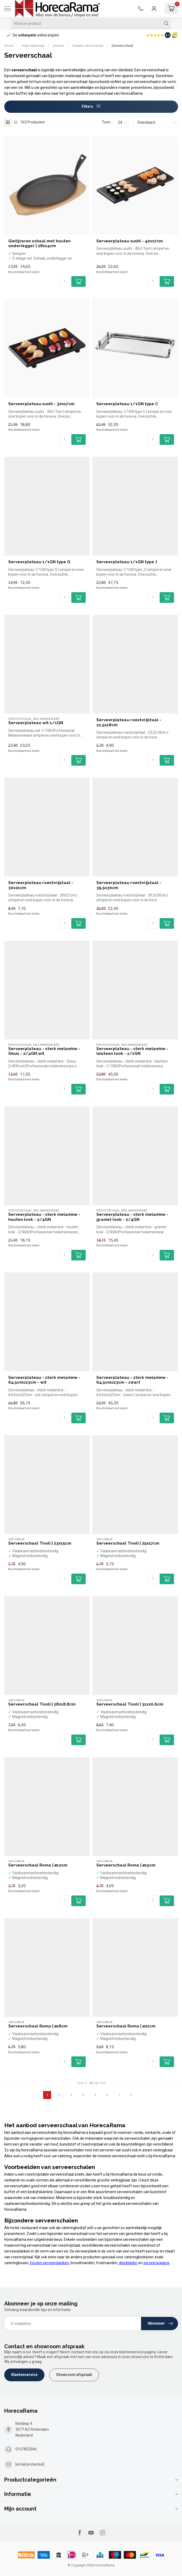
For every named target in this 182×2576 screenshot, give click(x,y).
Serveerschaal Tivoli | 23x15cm (39, 1543)
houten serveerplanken (49, 2263)
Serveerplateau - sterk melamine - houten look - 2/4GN (44, 1217)
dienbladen (128, 2263)
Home (9, 46)
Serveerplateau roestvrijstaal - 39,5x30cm (128, 885)
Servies (58, 46)
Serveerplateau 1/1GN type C (127, 403)
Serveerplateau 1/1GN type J (126, 561)
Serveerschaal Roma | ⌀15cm (125, 1865)
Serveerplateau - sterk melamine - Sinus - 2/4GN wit (44, 1051)
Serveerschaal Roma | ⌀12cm (37, 1865)
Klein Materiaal (33, 46)
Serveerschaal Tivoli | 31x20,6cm (129, 1704)
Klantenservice (24, 2374)
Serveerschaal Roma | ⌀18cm (38, 2026)
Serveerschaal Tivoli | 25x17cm (127, 1543)
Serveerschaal (122, 46)
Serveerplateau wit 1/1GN (35, 722)
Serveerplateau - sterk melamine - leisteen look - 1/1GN (132, 1051)
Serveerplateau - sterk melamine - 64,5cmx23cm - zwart (132, 1380)
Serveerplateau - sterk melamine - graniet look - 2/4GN (132, 1217)
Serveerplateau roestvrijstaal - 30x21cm (40, 885)
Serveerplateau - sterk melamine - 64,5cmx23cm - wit (44, 1380)
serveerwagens (156, 2263)
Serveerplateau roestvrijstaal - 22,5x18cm (128, 722)
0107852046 (26, 2449)
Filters (91, 106)
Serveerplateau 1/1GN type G (39, 561)
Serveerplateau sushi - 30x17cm (41, 403)
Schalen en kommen (87, 46)
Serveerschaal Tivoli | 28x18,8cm (42, 1704)
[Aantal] (64, 281)
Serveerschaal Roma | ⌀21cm (125, 2026)
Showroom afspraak (74, 2374)
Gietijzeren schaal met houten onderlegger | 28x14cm (39, 243)
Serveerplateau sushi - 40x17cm (129, 241)
